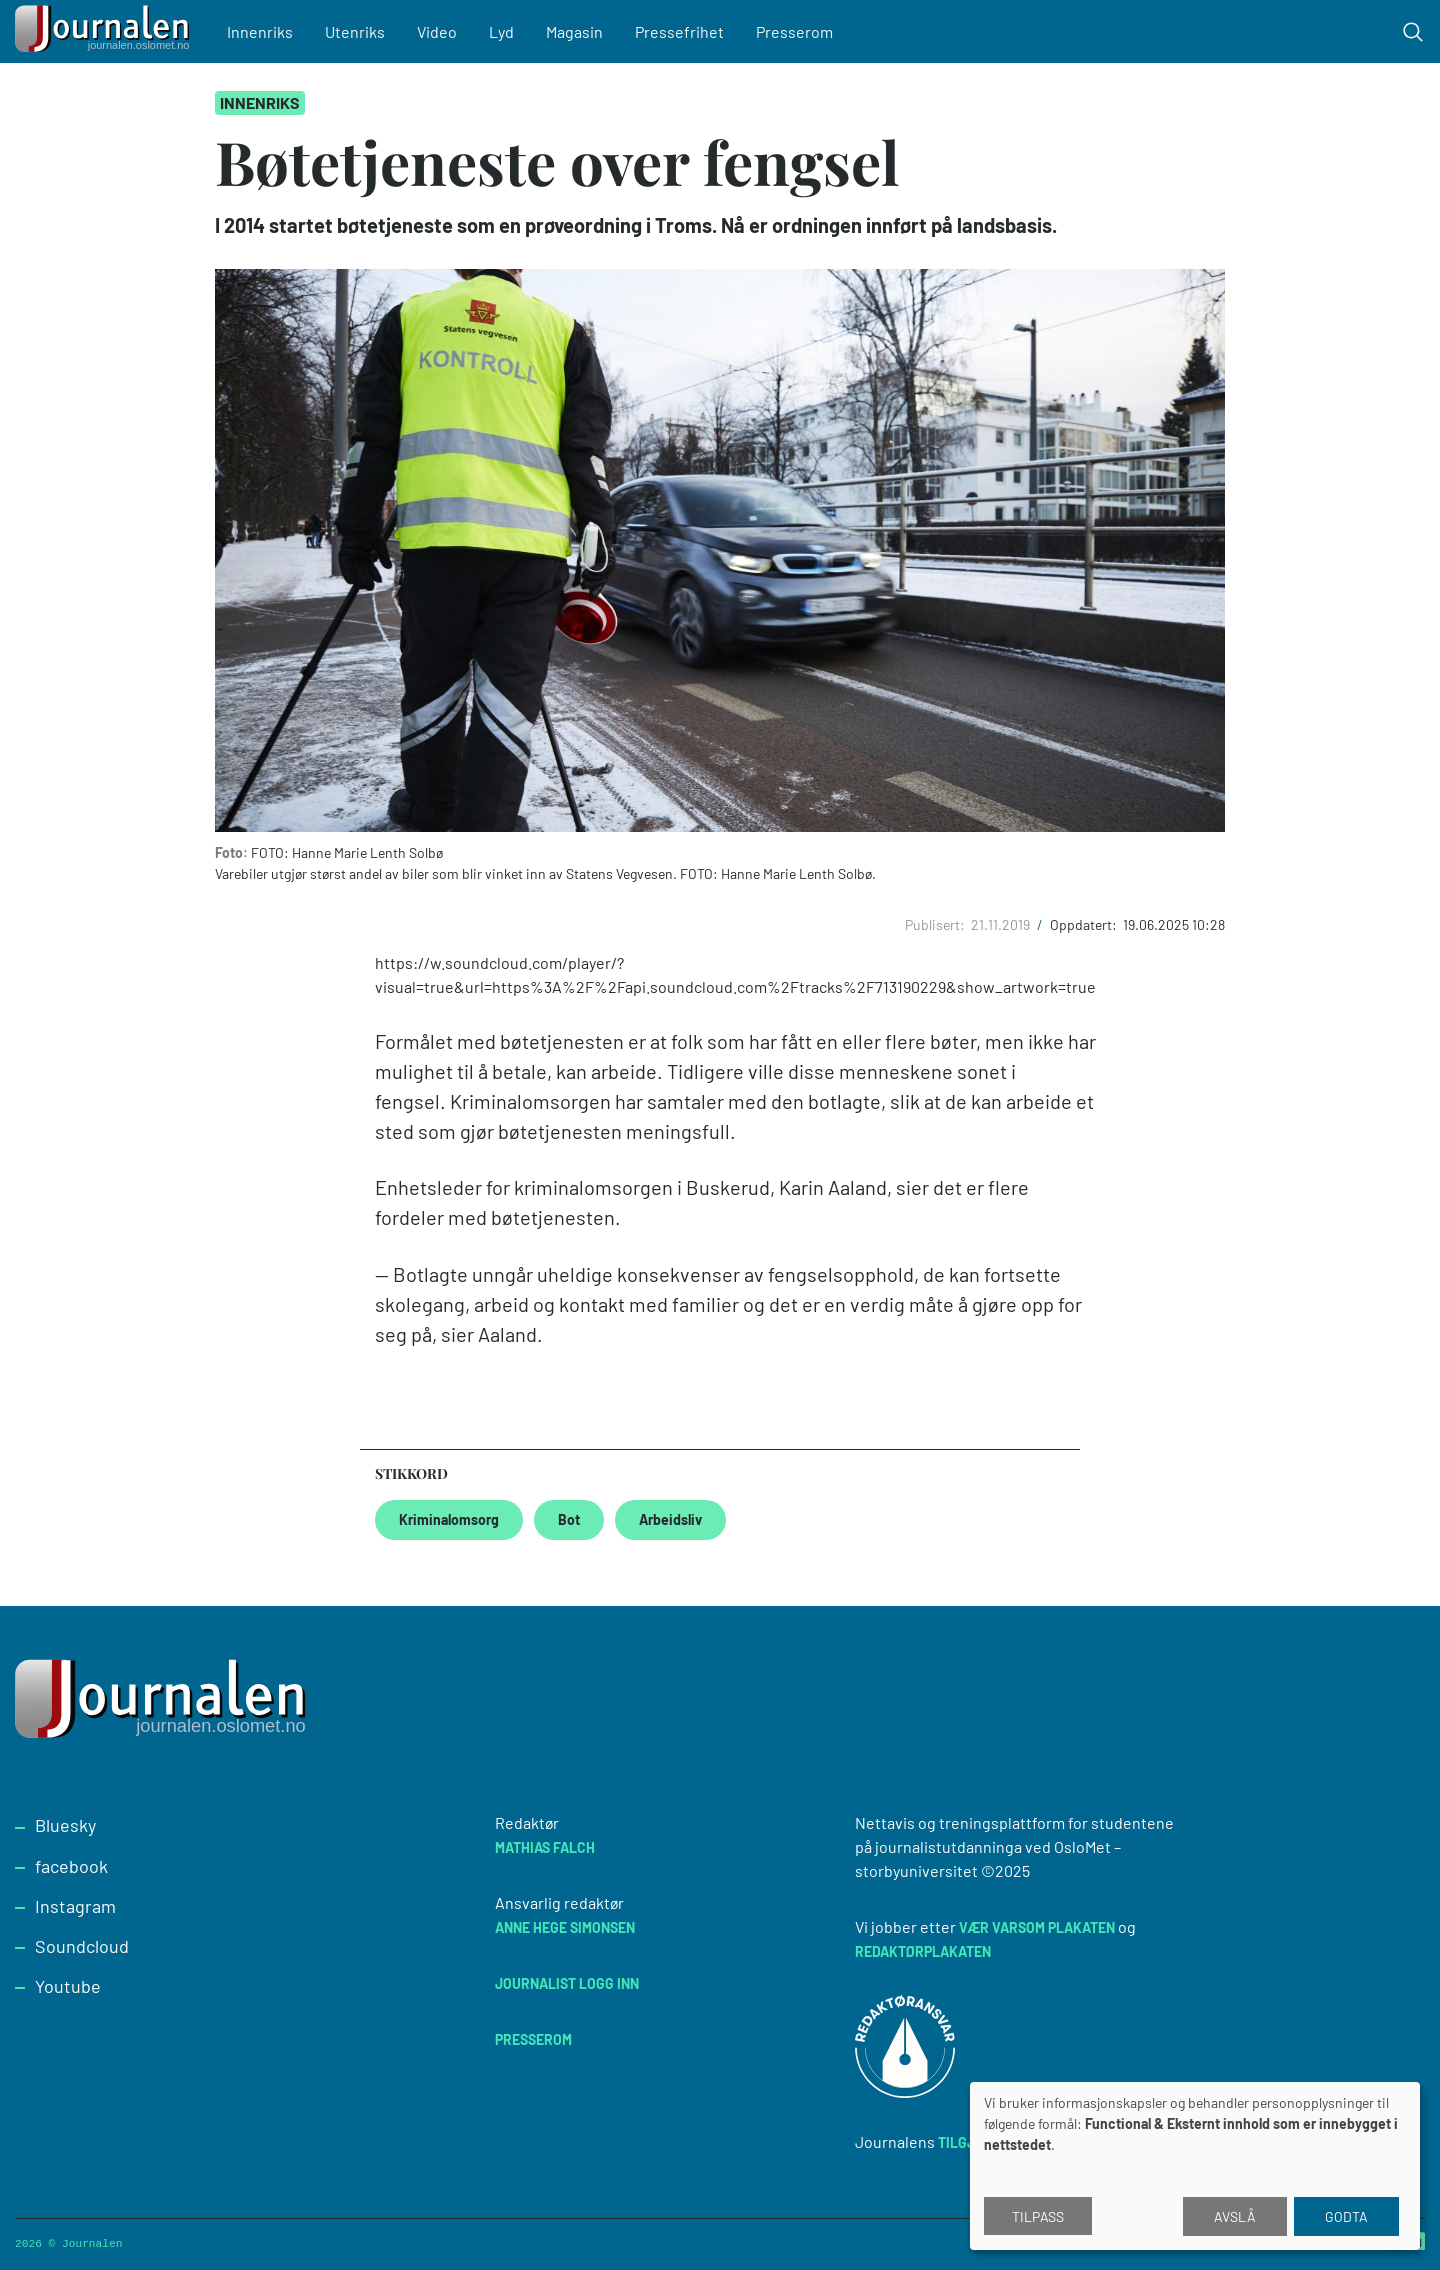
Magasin (574, 31)
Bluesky (65, 1825)
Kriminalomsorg (449, 1519)
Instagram (75, 1906)
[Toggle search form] (1413, 32)
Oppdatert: (1085, 924)
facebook (71, 1866)
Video (437, 31)
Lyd (501, 31)
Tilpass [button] (1038, 2216)
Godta (1346, 2216)
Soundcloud (82, 1946)
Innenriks (260, 31)
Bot (569, 1519)
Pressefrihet (679, 31)
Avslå (1235, 2216)
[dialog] (1195, 2166)
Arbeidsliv (670, 1519)
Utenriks (355, 31)
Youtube (68, 1986)
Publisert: (936, 924)
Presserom (794, 31)
